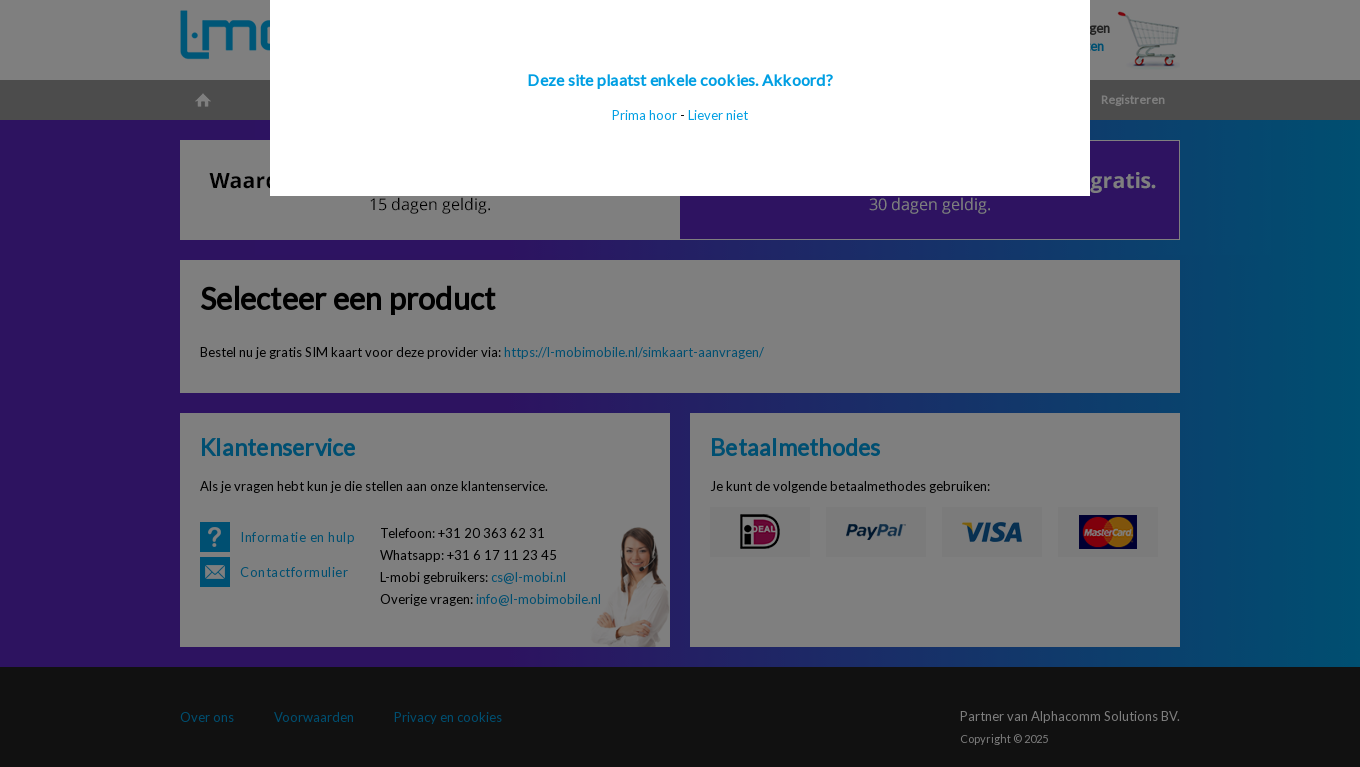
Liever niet (718, 115)
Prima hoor (644, 115)
